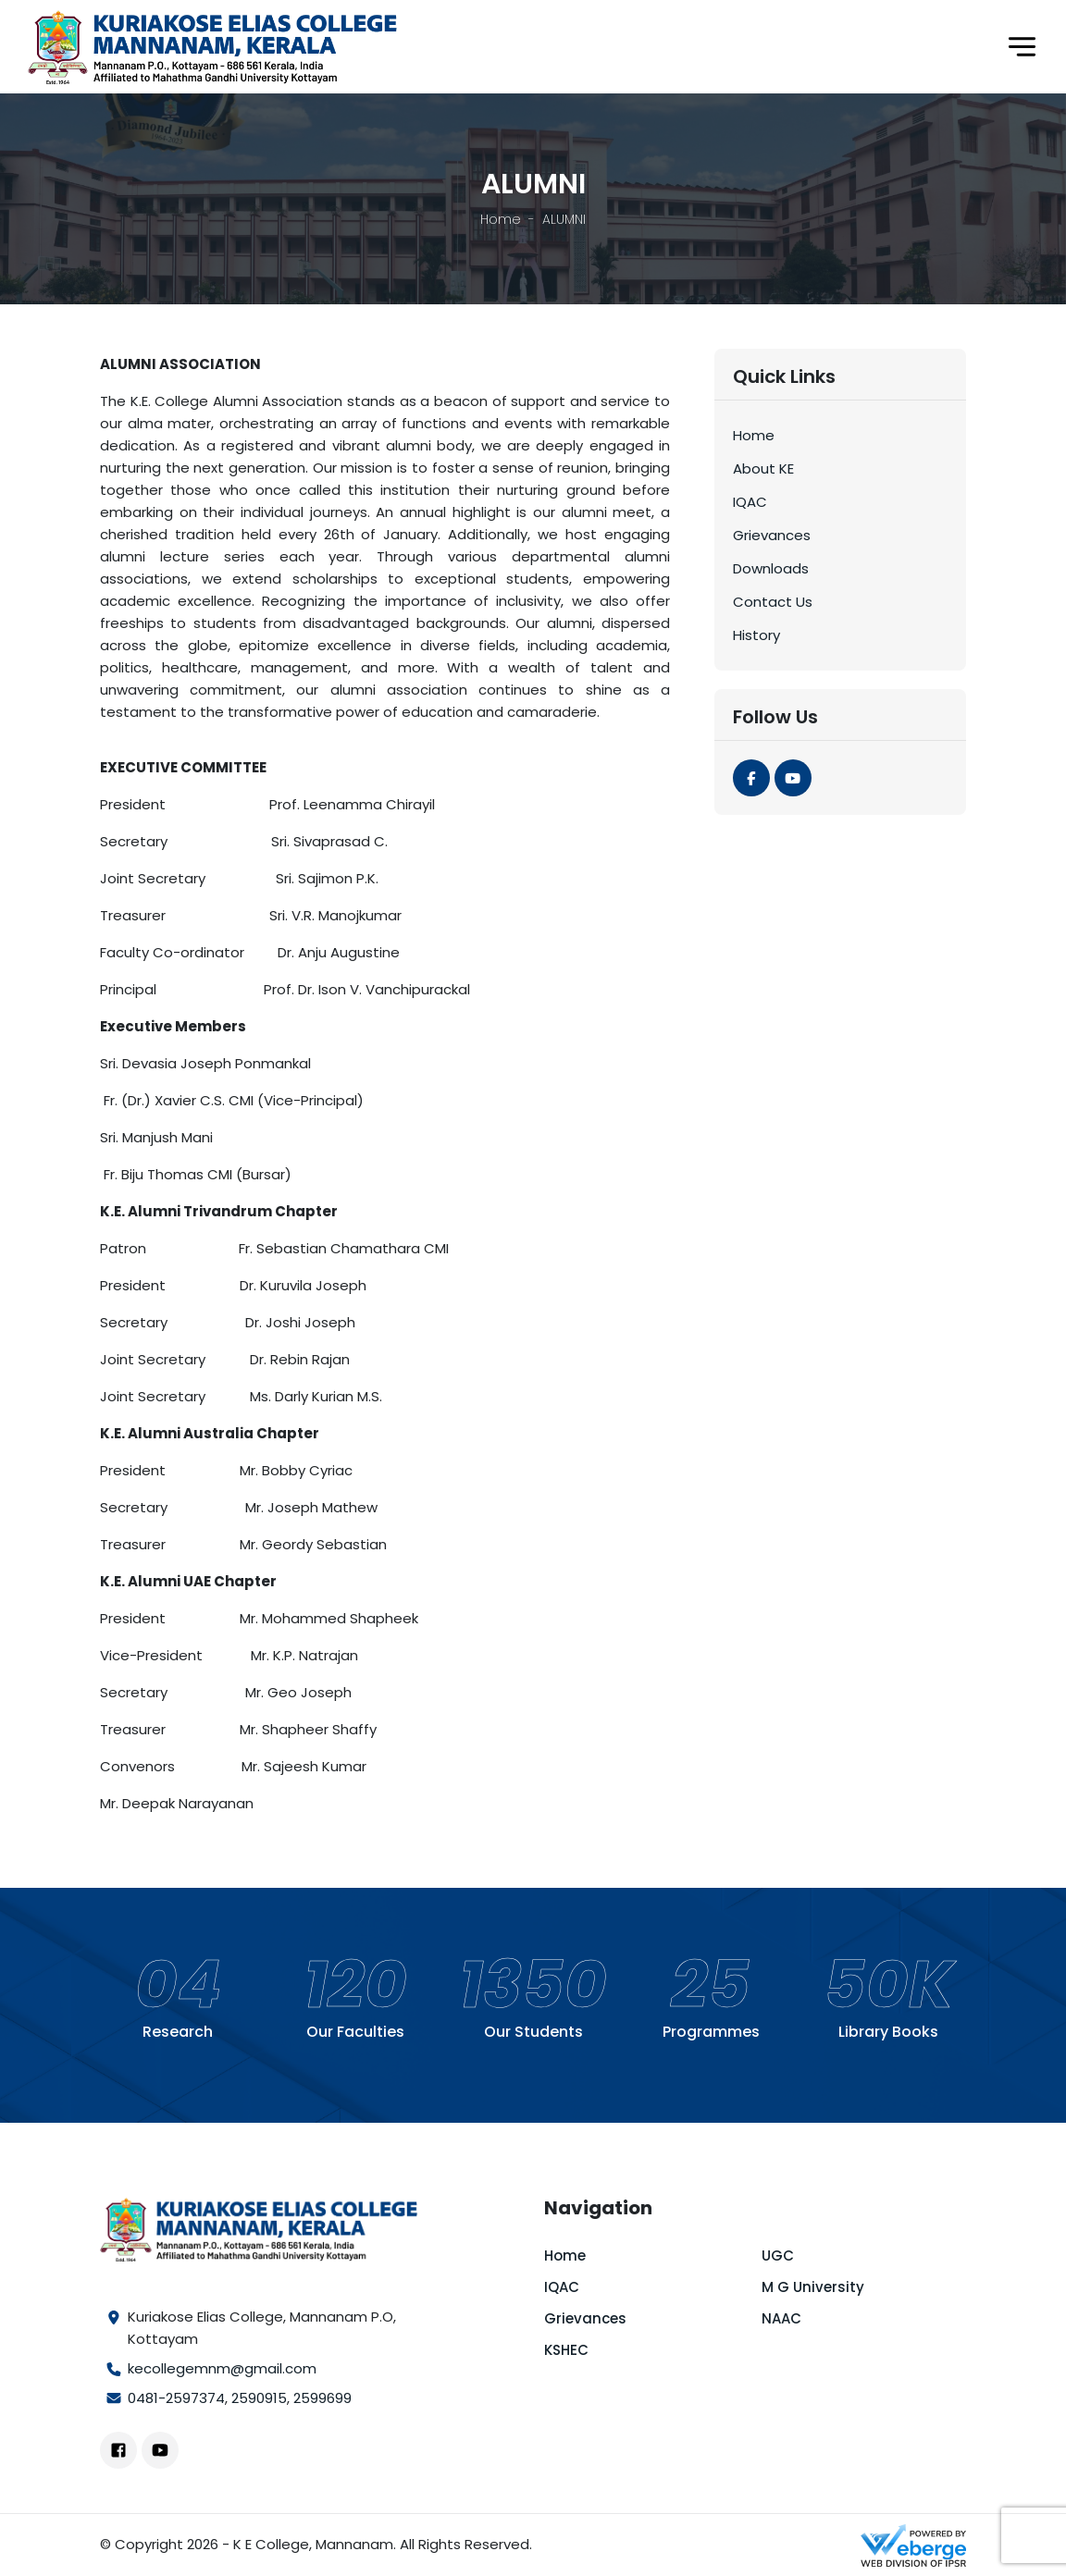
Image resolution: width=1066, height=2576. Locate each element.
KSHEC (566, 2350)
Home (500, 219)
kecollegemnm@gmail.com (222, 2368)
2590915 (259, 2398)
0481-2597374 (176, 2398)
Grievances (772, 535)
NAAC (781, 2318)
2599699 (322, 2398)
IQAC (750, 502)
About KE (763, 468)
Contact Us (772, 601)
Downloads (771, 568)
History (756, 635)
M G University (813, 2287)
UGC (778, 2255)
